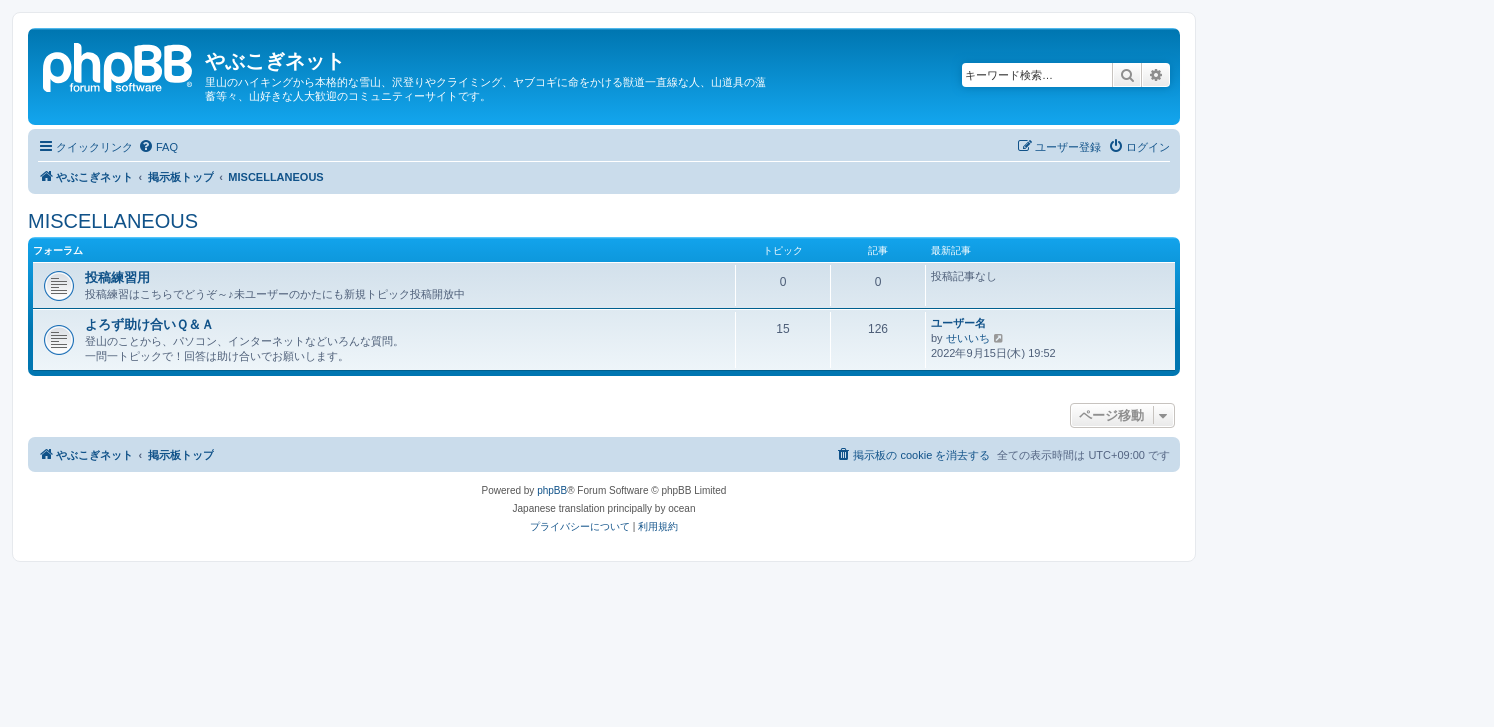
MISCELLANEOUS (113, 221)
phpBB (552, 490)
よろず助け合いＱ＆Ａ (149, 324)
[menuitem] (158, 147)
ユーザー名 (958, 323)
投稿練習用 (117, 277)
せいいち (968, 338)
